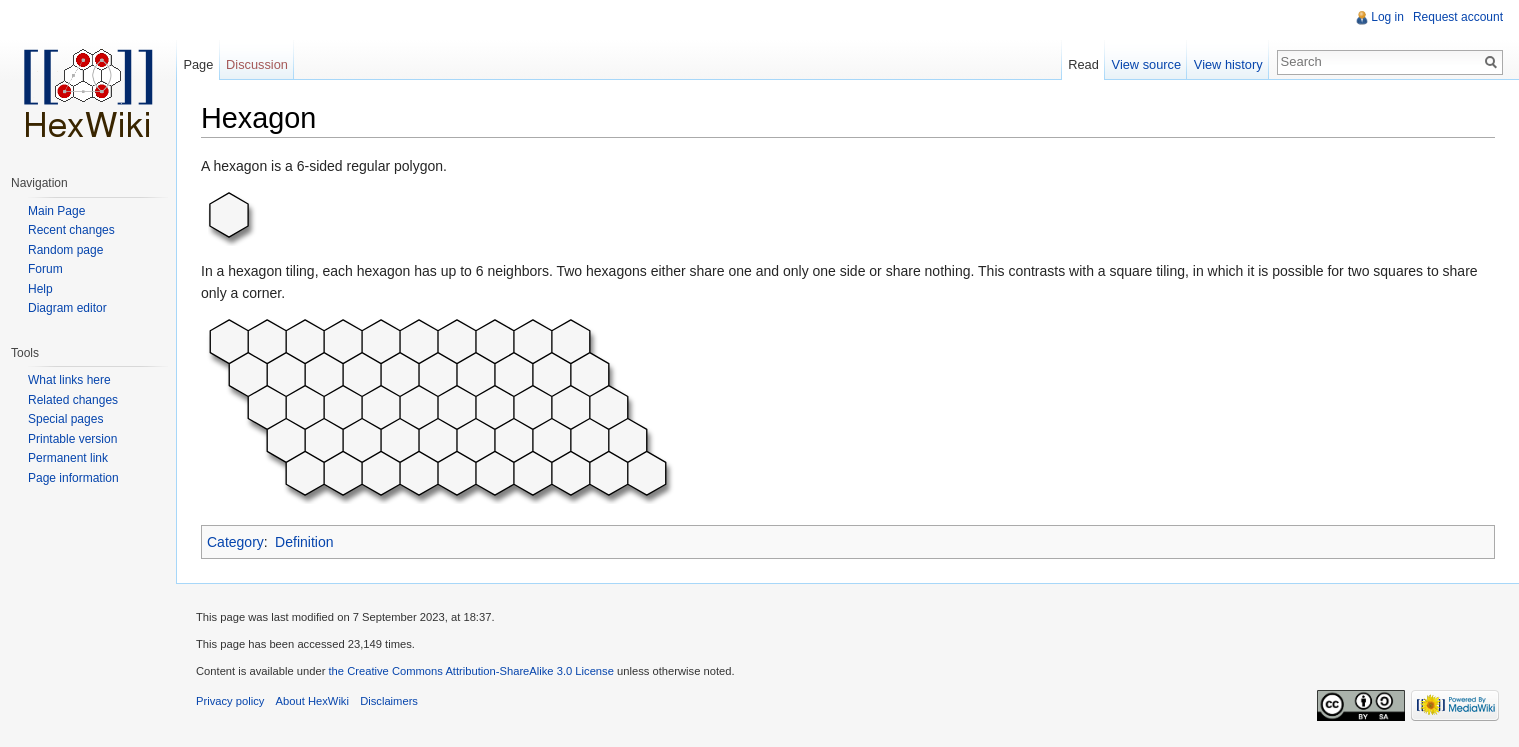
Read (1083, 64)
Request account (1458, 17)
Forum (45, 269)
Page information (73, 478)
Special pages (65, 419)
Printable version (72, 439)
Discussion (257, 64)
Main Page (56, 211)
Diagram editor (67, 308)
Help (40, 289)
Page (198, 64)
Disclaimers (389, 701)
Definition (304, 542)
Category (235, 542)
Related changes (73, 400)
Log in (1387, 17)
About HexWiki (312, 701)
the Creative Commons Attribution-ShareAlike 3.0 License (470, 671)
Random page (65, 250)
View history (1228, 64)
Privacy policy (230, 701)
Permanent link (68, 458)
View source (1146, 64)
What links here (69, 380)
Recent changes (71, 230)
